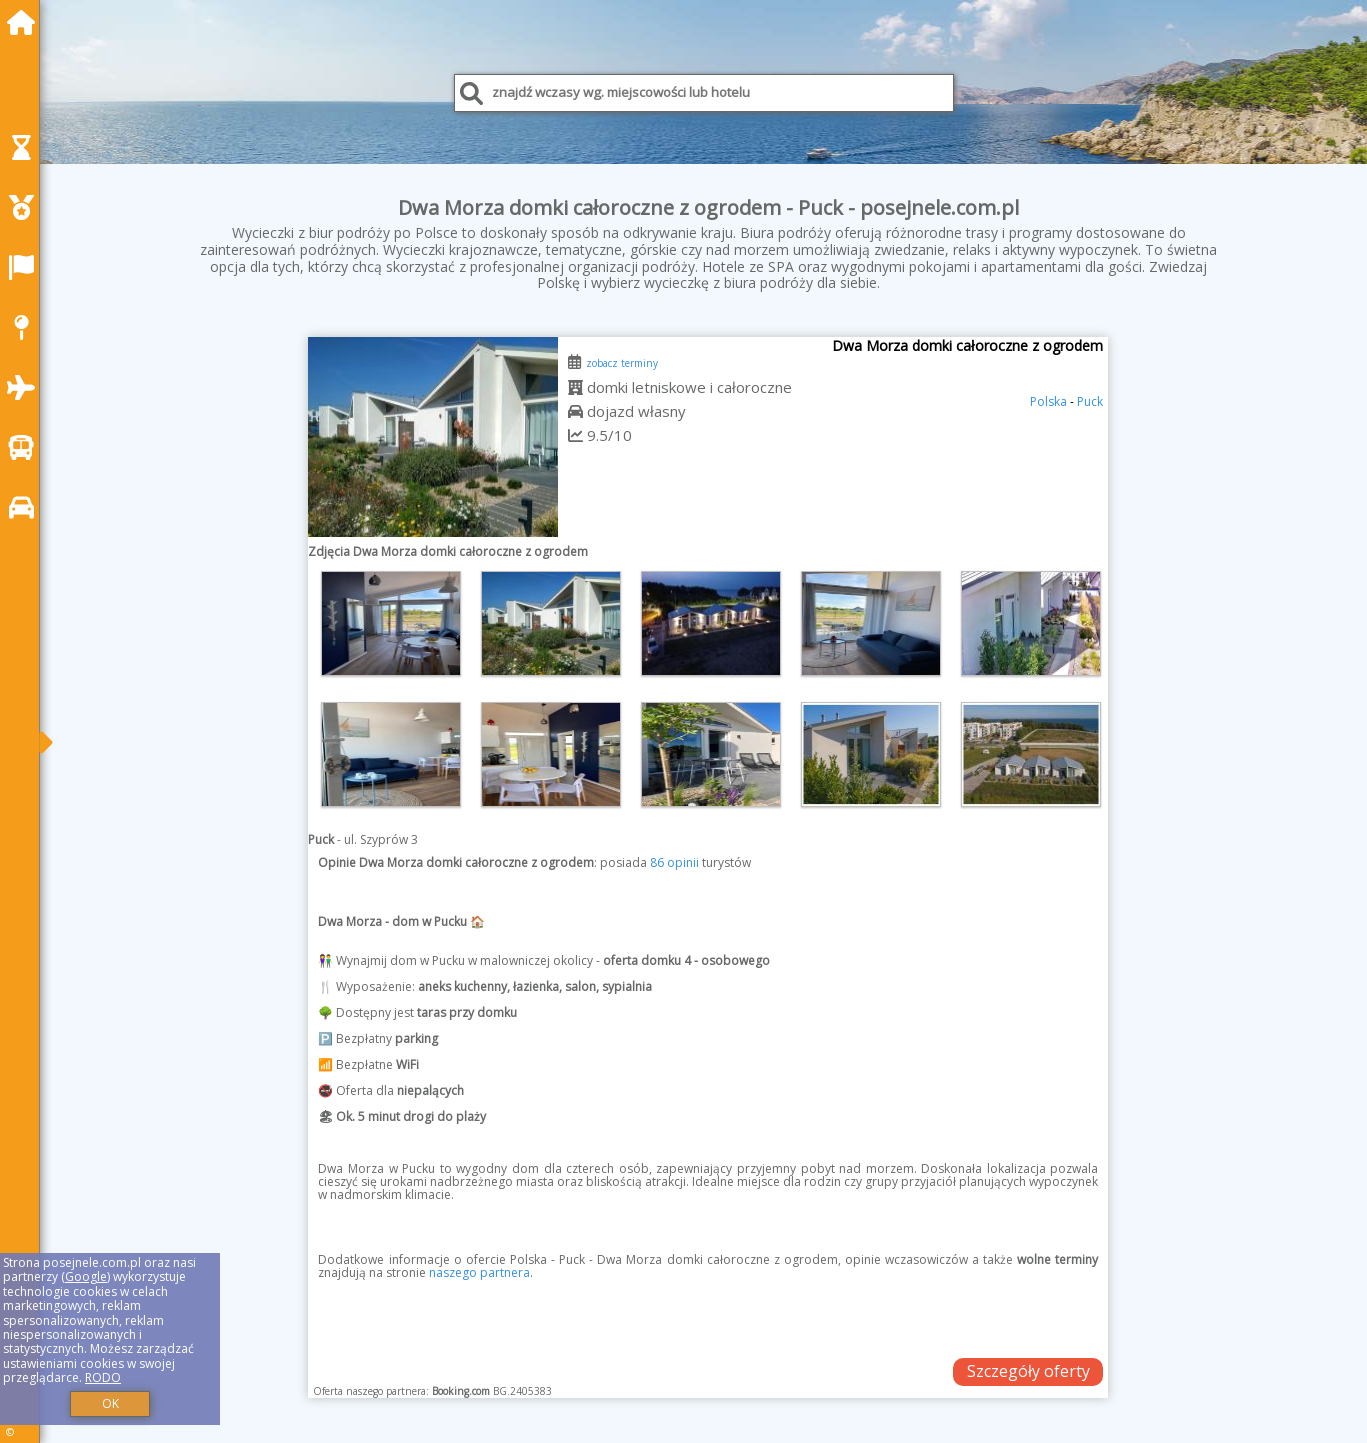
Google (86, 1276)
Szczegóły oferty (1028, 1371)
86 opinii (674, 862)
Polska (1048, 401)
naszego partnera (479, 1272)
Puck (1090, 401)
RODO (103, 1377)
